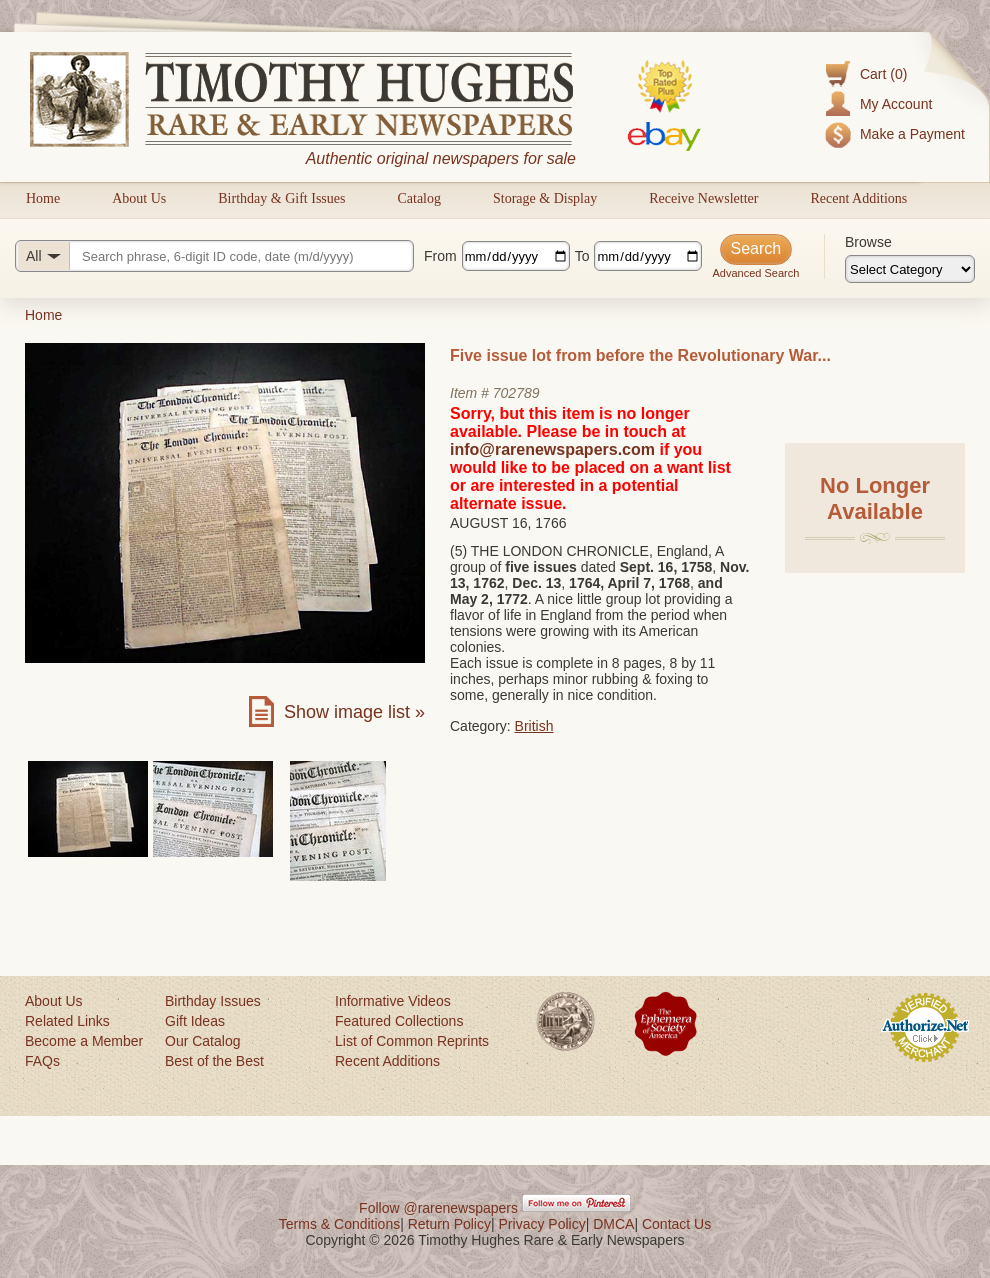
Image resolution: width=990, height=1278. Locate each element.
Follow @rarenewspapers (438, 1208)
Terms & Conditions (339, 1224)
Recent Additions (858, 198)
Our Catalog (202, 1041)
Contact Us (676, 1224)
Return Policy (449, 1224)
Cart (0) (883, 74)
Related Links (67, 1021)
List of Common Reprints (412, 1041)
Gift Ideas (195, 1021)
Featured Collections (399, 1021)
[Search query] (214, 256)
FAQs (42, 1061)
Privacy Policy (542, 1224)
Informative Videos (393, 1001)
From (440, 256)
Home (43, 198)
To (582, 256)
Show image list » (354, 712)
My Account (896, 104)
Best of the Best (214, 1061)
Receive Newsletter (703, 198)
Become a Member (84, 1041)
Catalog (419, 198)
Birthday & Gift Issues (281, 198)
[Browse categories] (910, 269)
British (534, 726)
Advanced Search (755, 273)
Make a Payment (912, 134)
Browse (868, 242)
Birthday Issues (213, 1001)
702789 (516, 393)
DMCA (613, 1224)
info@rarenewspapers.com (552, 449)
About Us (139, 198)
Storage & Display (545, 198)
